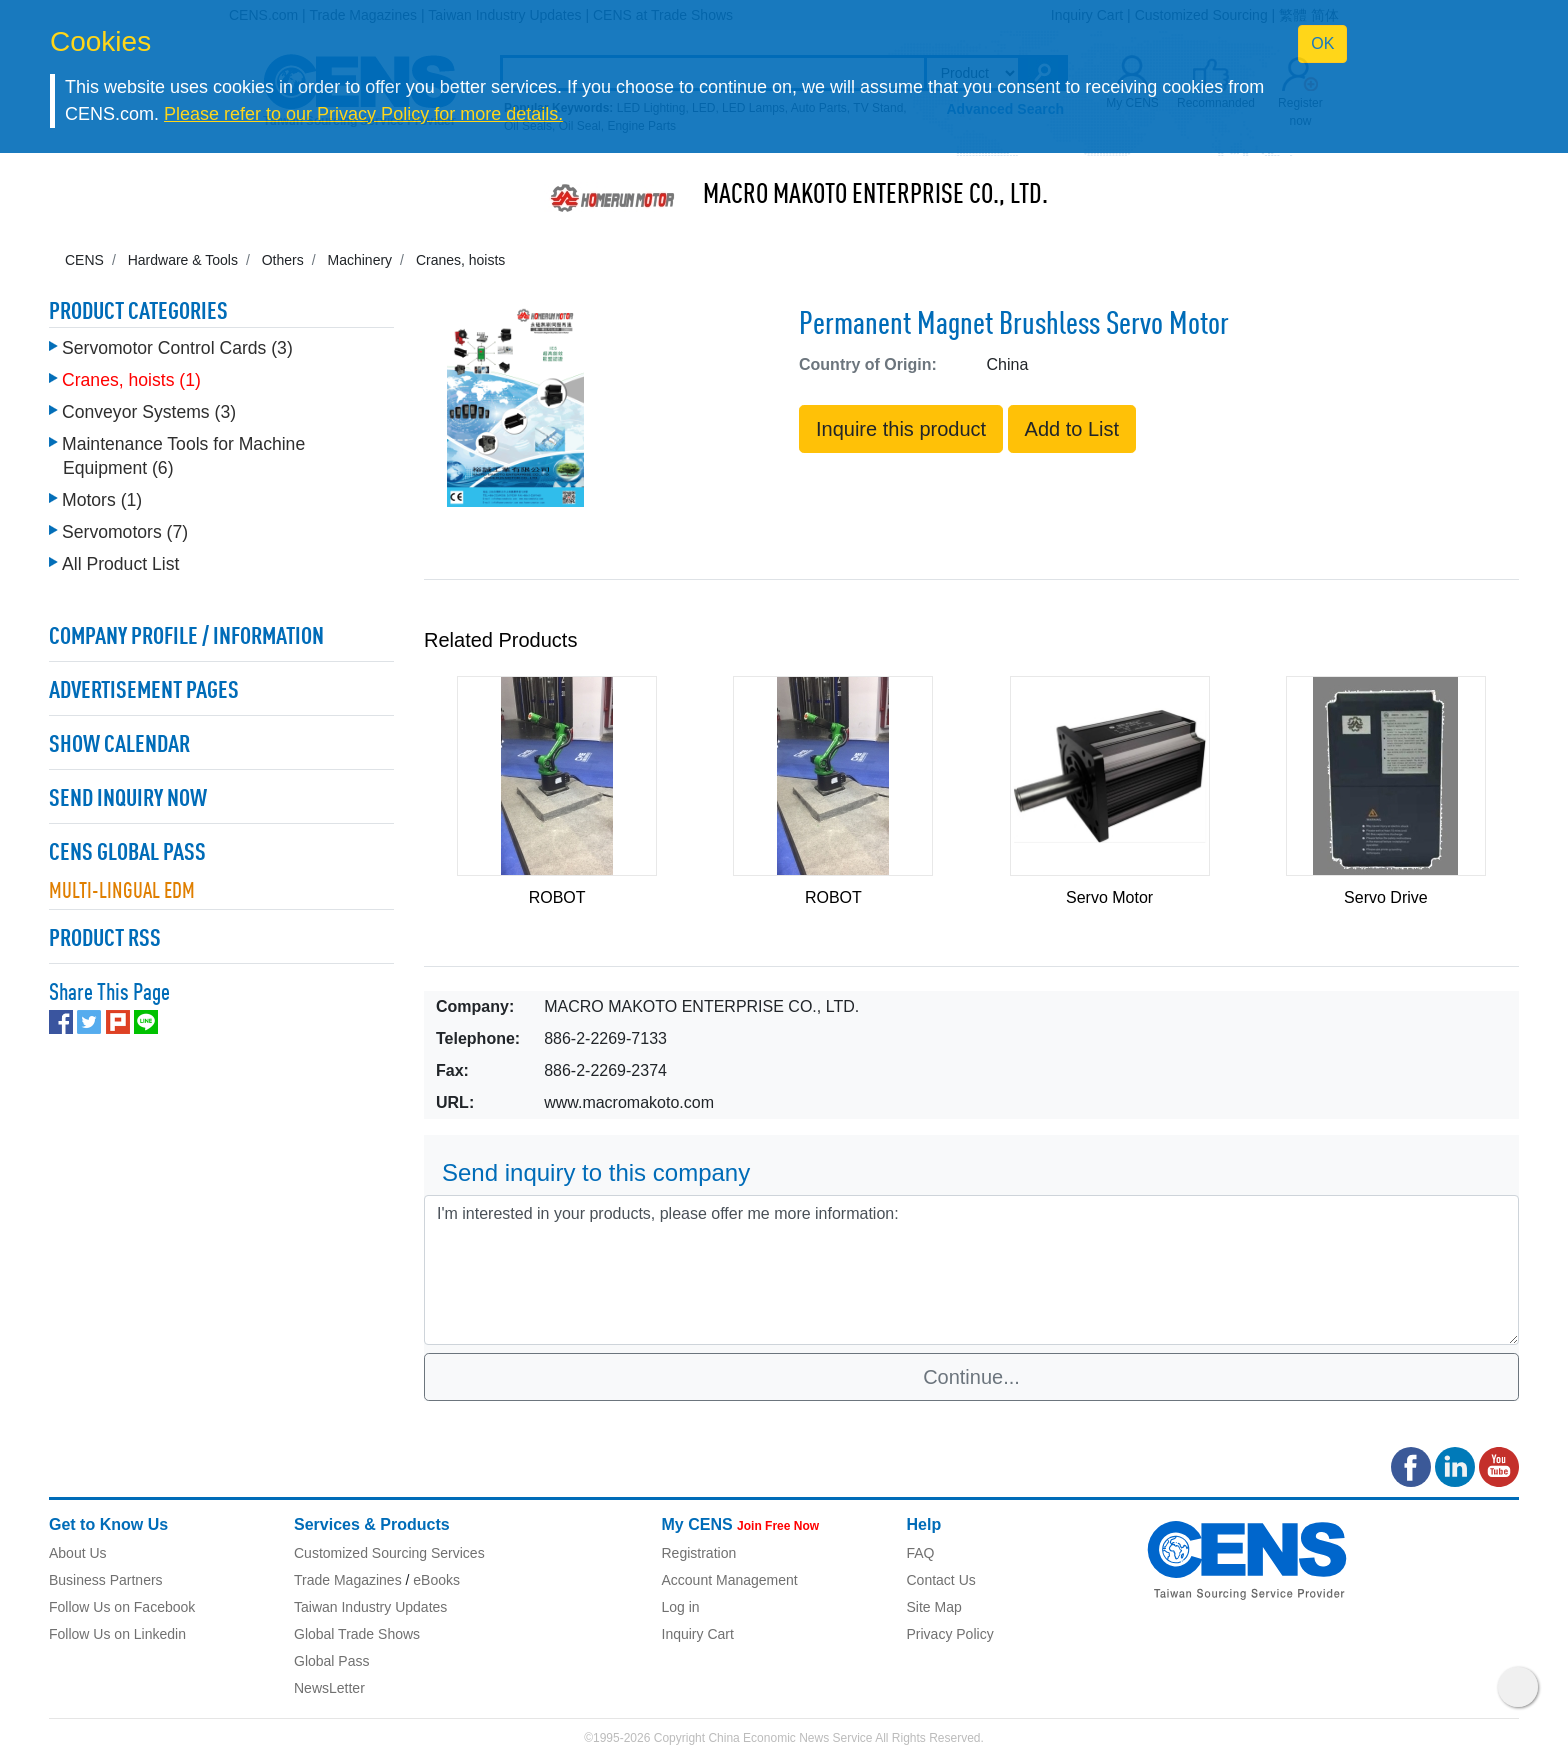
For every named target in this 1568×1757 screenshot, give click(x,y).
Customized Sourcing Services (389, 1553)
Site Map (934, 1607)
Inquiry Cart (698, 1634)
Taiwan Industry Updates (370, 1607)
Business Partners (106, 1580)
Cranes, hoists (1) (131, 380)
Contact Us (941, 1580)
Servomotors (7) (125, 532)
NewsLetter (329, 1688)
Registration (699, 1553)
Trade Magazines (348, 1580)
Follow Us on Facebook (122, 1607)
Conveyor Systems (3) (149, 412)
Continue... (971, 1377)
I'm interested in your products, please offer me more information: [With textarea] (971, 1270)
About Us (78, 1553)
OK (1322, 43)
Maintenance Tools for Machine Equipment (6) (183, 456)
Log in (681, 1607)
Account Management (730, 1580)
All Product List (120, 564)
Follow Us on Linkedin (117, 1634)
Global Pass (331, 1661)
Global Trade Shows (357, 1634)
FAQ (921, 1553)
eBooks (436, 1580)
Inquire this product (901, 429)
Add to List (1072, 429)
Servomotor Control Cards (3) (177, 348)
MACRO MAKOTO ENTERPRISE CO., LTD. (875, 196)
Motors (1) (102, 500)
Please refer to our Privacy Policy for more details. (363, 114)
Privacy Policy (950, 1634)
